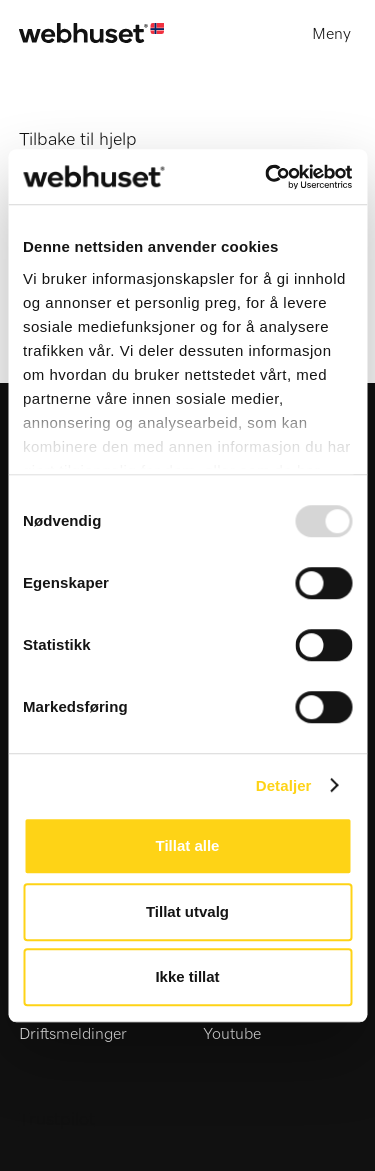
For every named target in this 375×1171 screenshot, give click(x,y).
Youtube (232, 1034)
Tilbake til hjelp (78, 140)
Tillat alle (188, 845)
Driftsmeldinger (73, 1034)
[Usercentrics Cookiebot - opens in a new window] (267, 177)
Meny (331, 34)
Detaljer (284, 785)
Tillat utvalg (187, 911)
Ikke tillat (187, 976)
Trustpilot (57, 1120)
